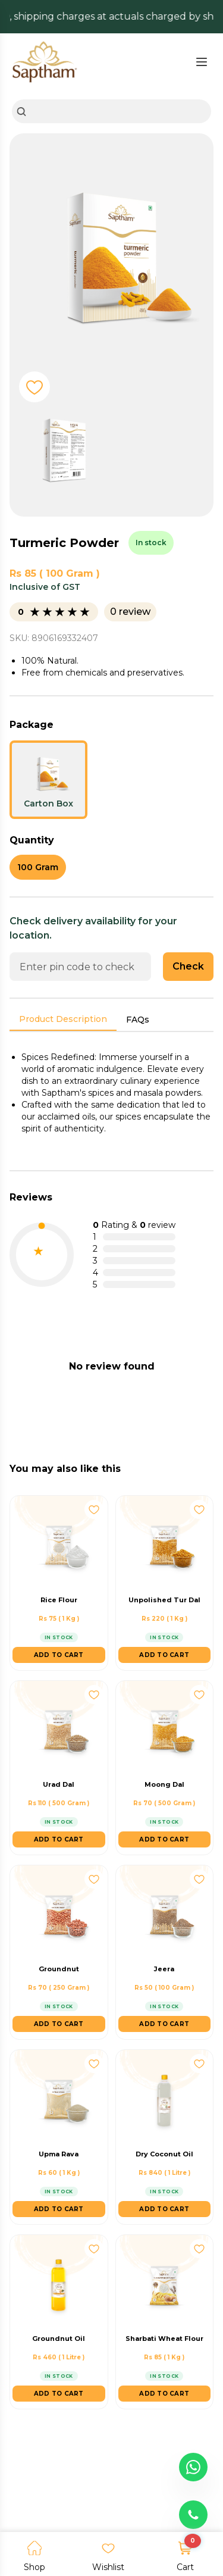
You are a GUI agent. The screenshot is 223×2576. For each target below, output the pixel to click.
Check (188, 966)
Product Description (63, 1019)
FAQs (137, 1019)
